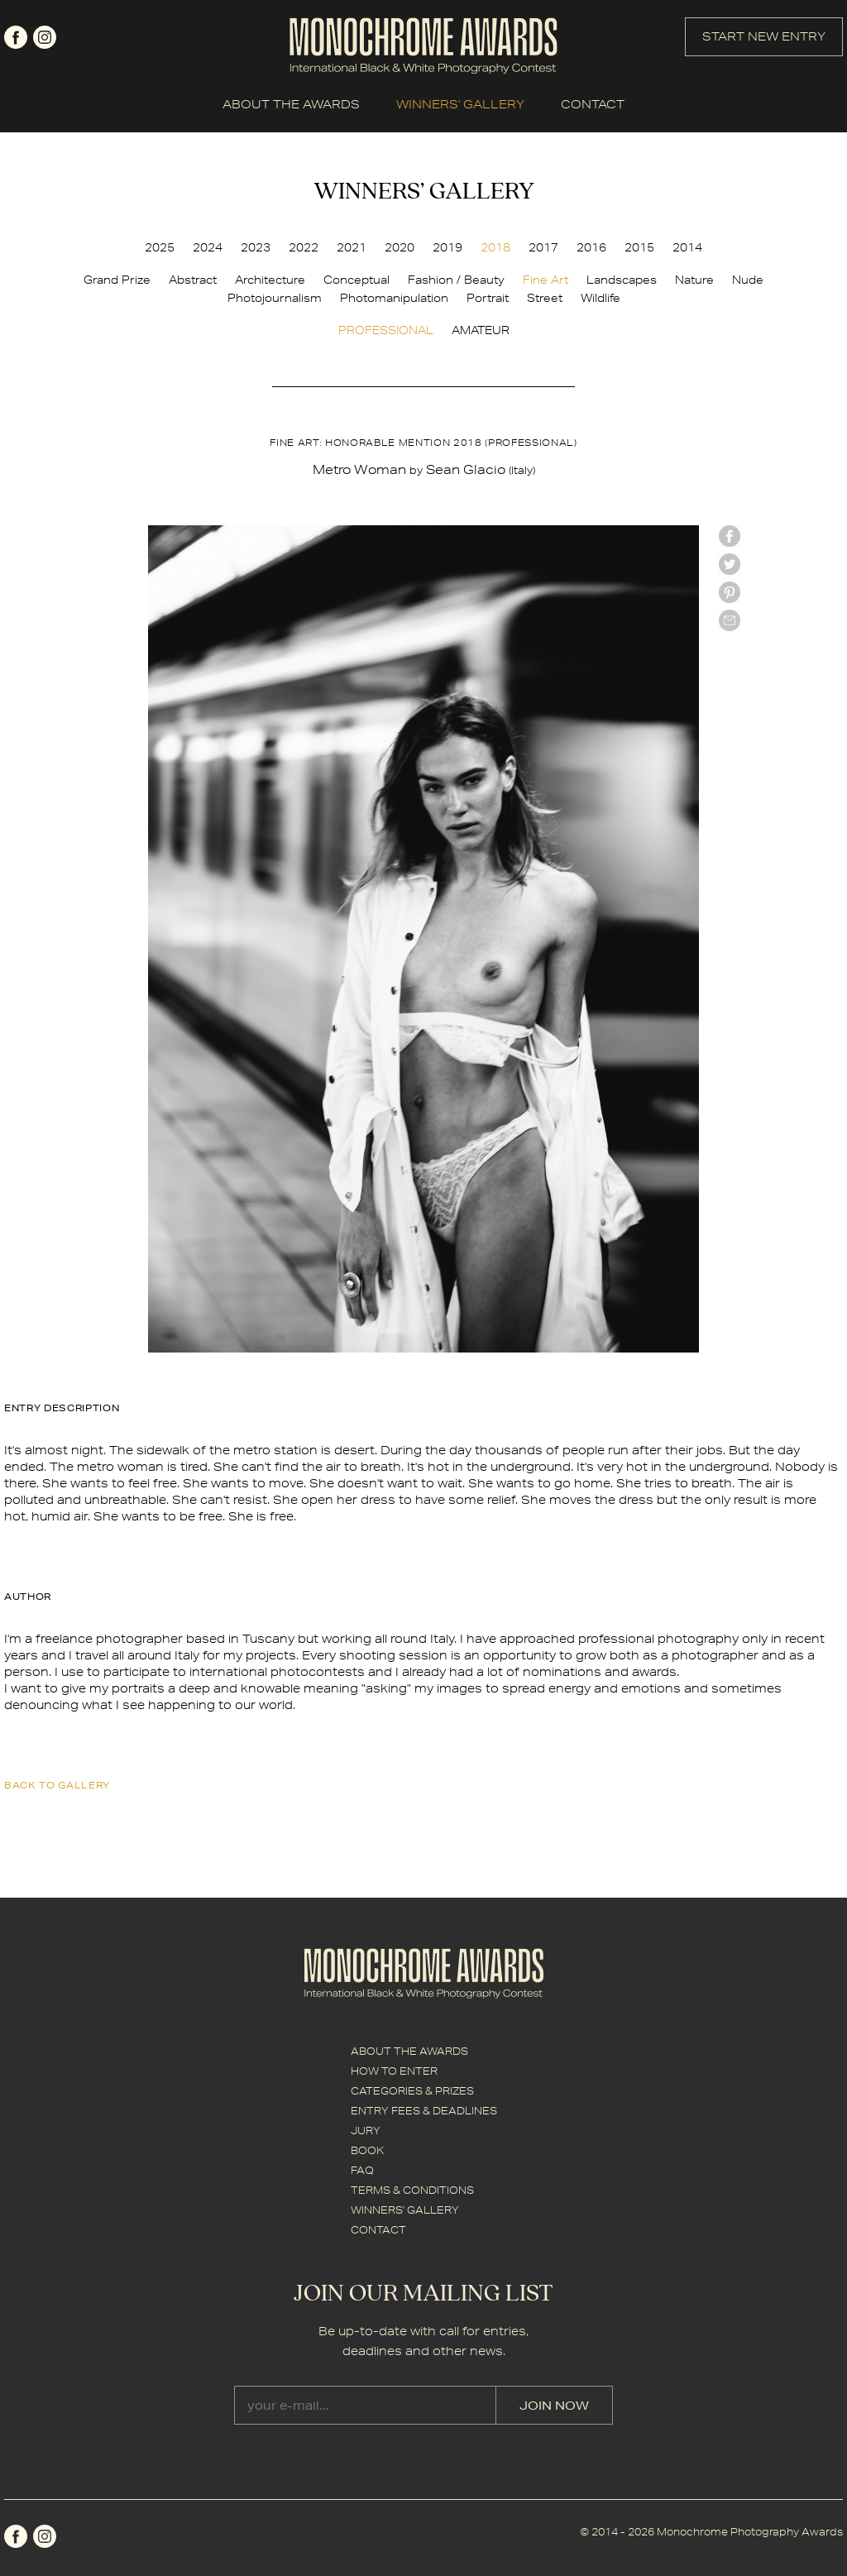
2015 (639, 247)
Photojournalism (274, 297)
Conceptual (356, 279)
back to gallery (57, 1785)
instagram (44, 37)
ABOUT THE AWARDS (291, 104)
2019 (447, 247)
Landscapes (621, 279)
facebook (15, 37)
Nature (694, 279)
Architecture (270, 279)
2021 (351, 247)
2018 (495, 247)
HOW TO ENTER (394, 2071)
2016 (591, 247)
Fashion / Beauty (456, 279)
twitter (729, 564)
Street (544, 297)
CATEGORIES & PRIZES (412, 2091)
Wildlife (600, 297)
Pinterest (729, 592)
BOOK (367, 2150)
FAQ (362, 2170)
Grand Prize (117, 279)
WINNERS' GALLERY (460, 104)
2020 (399, 247)
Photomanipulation (394, 297)
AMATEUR (481, 330)
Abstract (193, 279)
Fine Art (545, 279)
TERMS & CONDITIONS (412, 2190)
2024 (208, 247)
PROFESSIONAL (385, 330)
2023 (255, 247)
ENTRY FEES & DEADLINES (424, 2111)
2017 (543, 247)
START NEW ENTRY (763, 36)
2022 (303, 247)
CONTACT (592, 104)
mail (729, 620)
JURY (365, 2131)
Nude (747, 279)
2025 (160, 247)
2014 (687, 247)
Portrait (488, 297)
